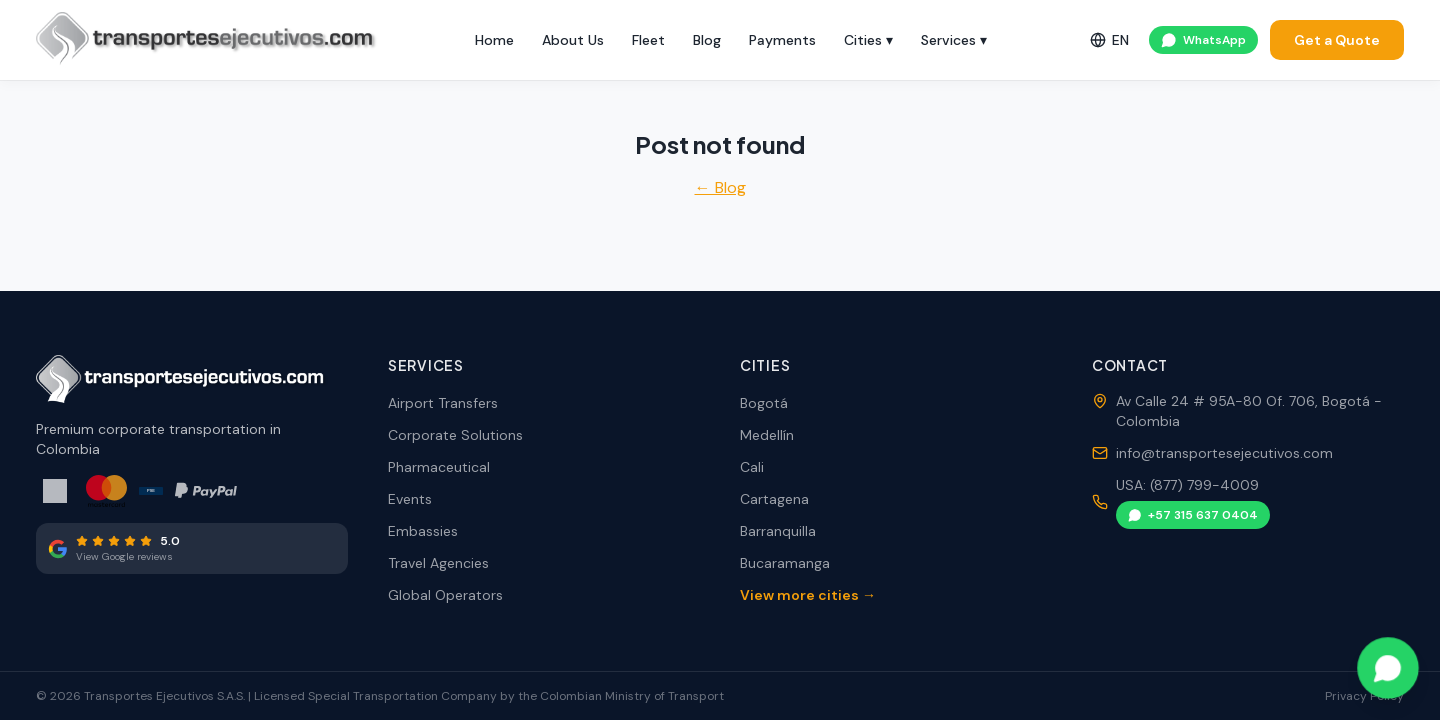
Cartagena (774, 499)
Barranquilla (778, 531)
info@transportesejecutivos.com (1224, 453)
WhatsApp (1203, 40)
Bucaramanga (785, 563)
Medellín (767, 435)
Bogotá (764, 403)
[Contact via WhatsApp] (1388, 668)
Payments (782, 40)
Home (494, 40)
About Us (573, 40)
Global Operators (445, 595)
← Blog (720, 187)
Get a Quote (1337, 40)
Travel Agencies (438, 563)
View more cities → (808, 595)
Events (410, 499)
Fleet (648, 40)
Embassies (423, 531)
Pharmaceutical (439, 467)
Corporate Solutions (455, 435)
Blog (707, 40)
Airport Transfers (443, 403)
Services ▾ (954, 40)
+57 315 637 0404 (1193, 515)
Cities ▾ (868, 40)
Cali (752, 467)
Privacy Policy (1364, 696)
